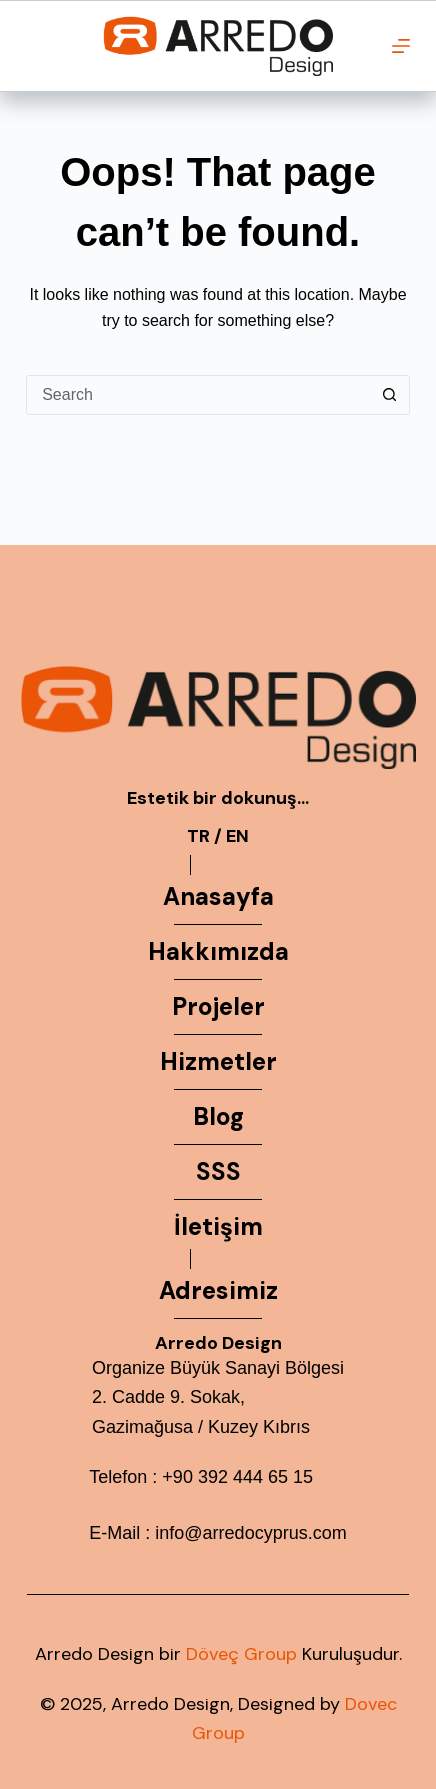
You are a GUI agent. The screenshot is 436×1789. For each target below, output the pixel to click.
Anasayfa (218, 896)
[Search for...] (198, 395)
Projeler (218, 1006)
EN (237, 836)
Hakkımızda (218, 951)
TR (198, 836)
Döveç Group (241, 1654)
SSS (218, 1171)
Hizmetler (218, 1061)
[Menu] (401, 46)
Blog (218, 1116)
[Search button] (390, 395)
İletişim (218, 1226)
